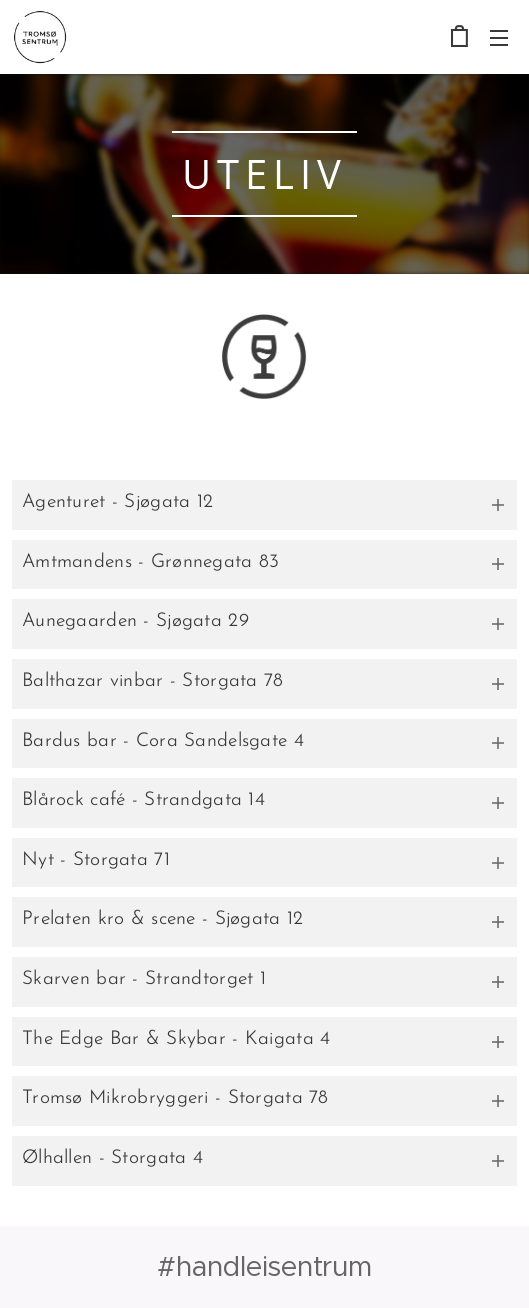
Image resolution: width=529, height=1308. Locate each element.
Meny (499, 38)
